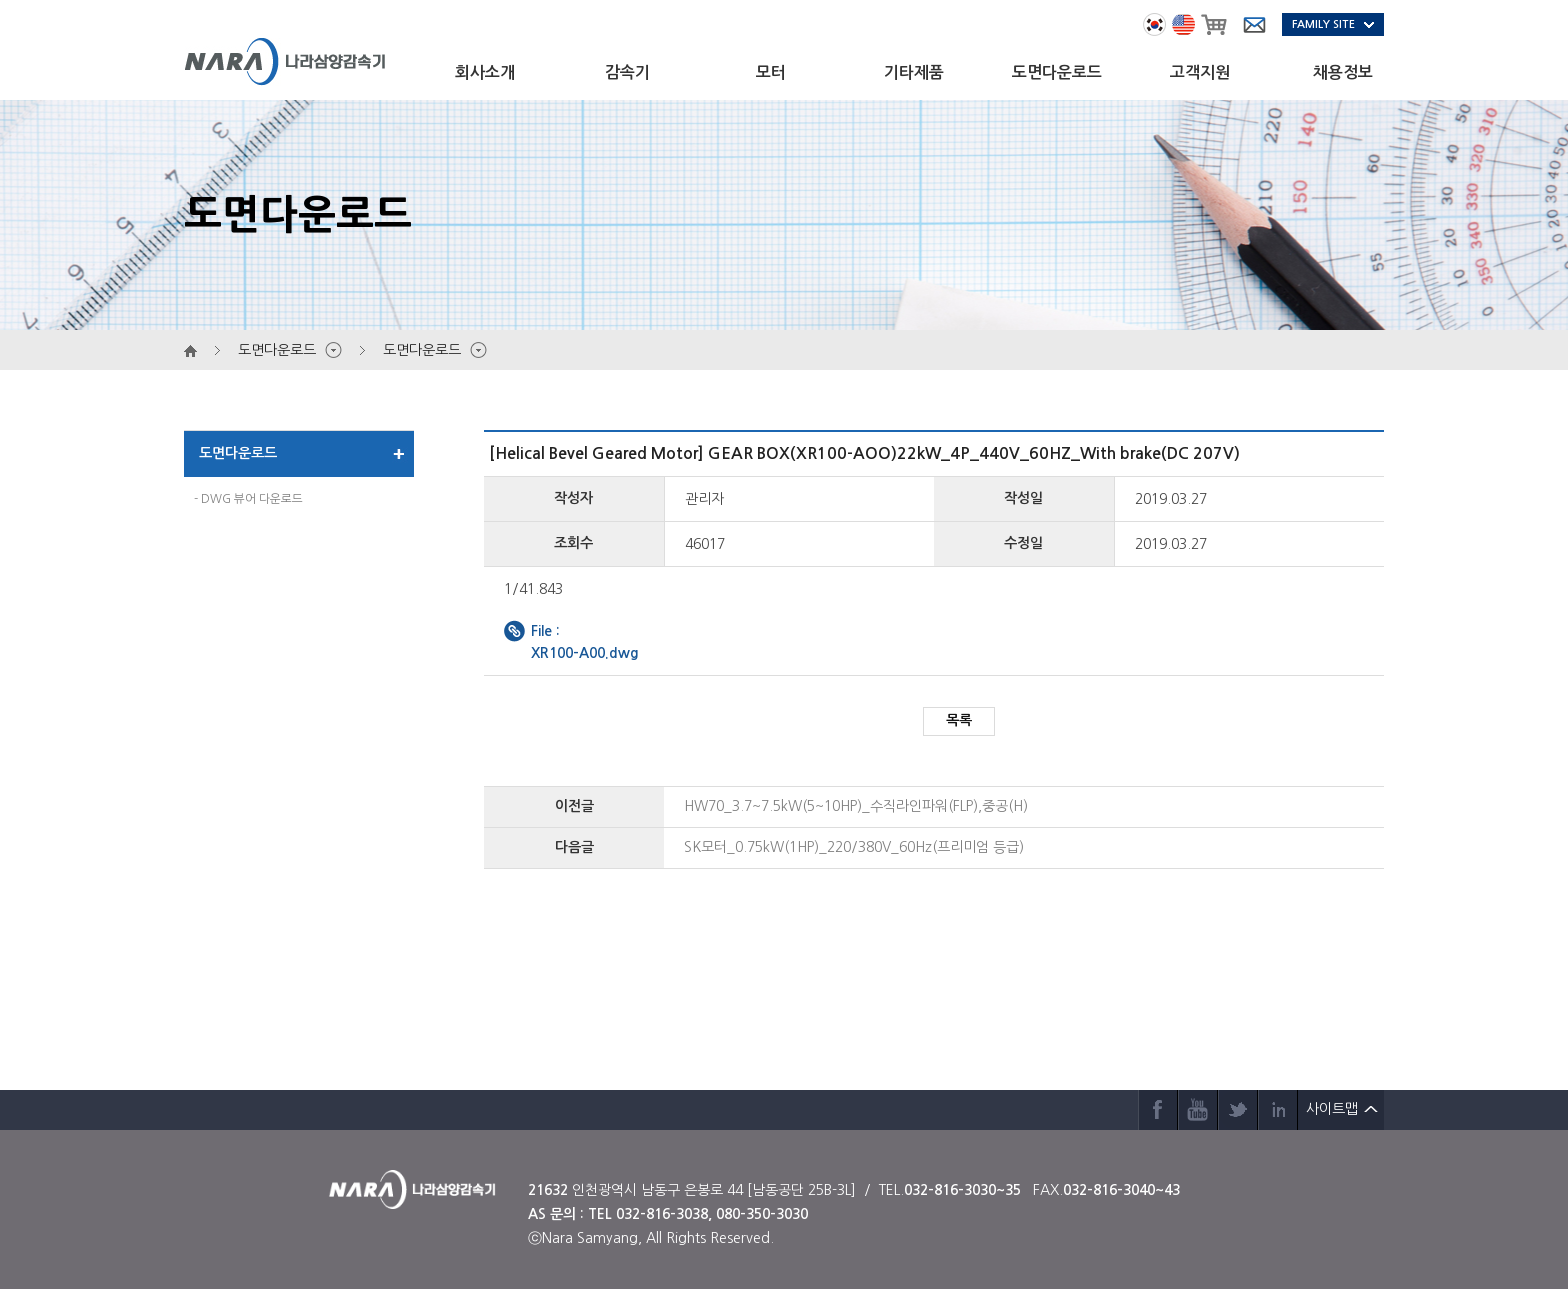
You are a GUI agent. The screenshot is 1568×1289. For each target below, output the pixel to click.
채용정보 (1343, 72)
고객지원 (1200, 72)
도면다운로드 (1057, 72)
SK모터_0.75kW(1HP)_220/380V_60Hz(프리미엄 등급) (854, 847)
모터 (771, 72)
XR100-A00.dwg (585, 653)
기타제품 (914, 72)
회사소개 (485, 72)
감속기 (627, 72)
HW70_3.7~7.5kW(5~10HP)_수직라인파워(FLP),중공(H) (856, 806)
